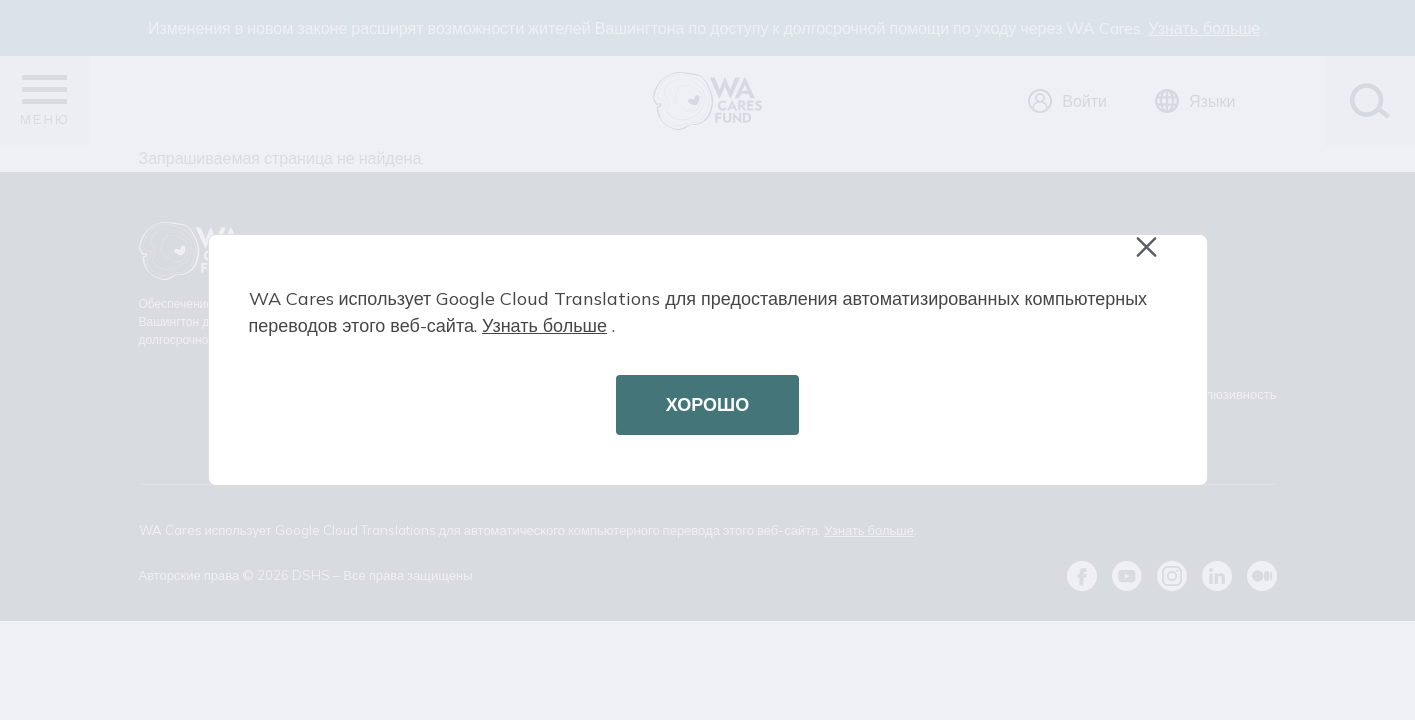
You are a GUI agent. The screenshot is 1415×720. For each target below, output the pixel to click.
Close (1156, 257)
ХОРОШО (707, 404)
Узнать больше (544, 325)
